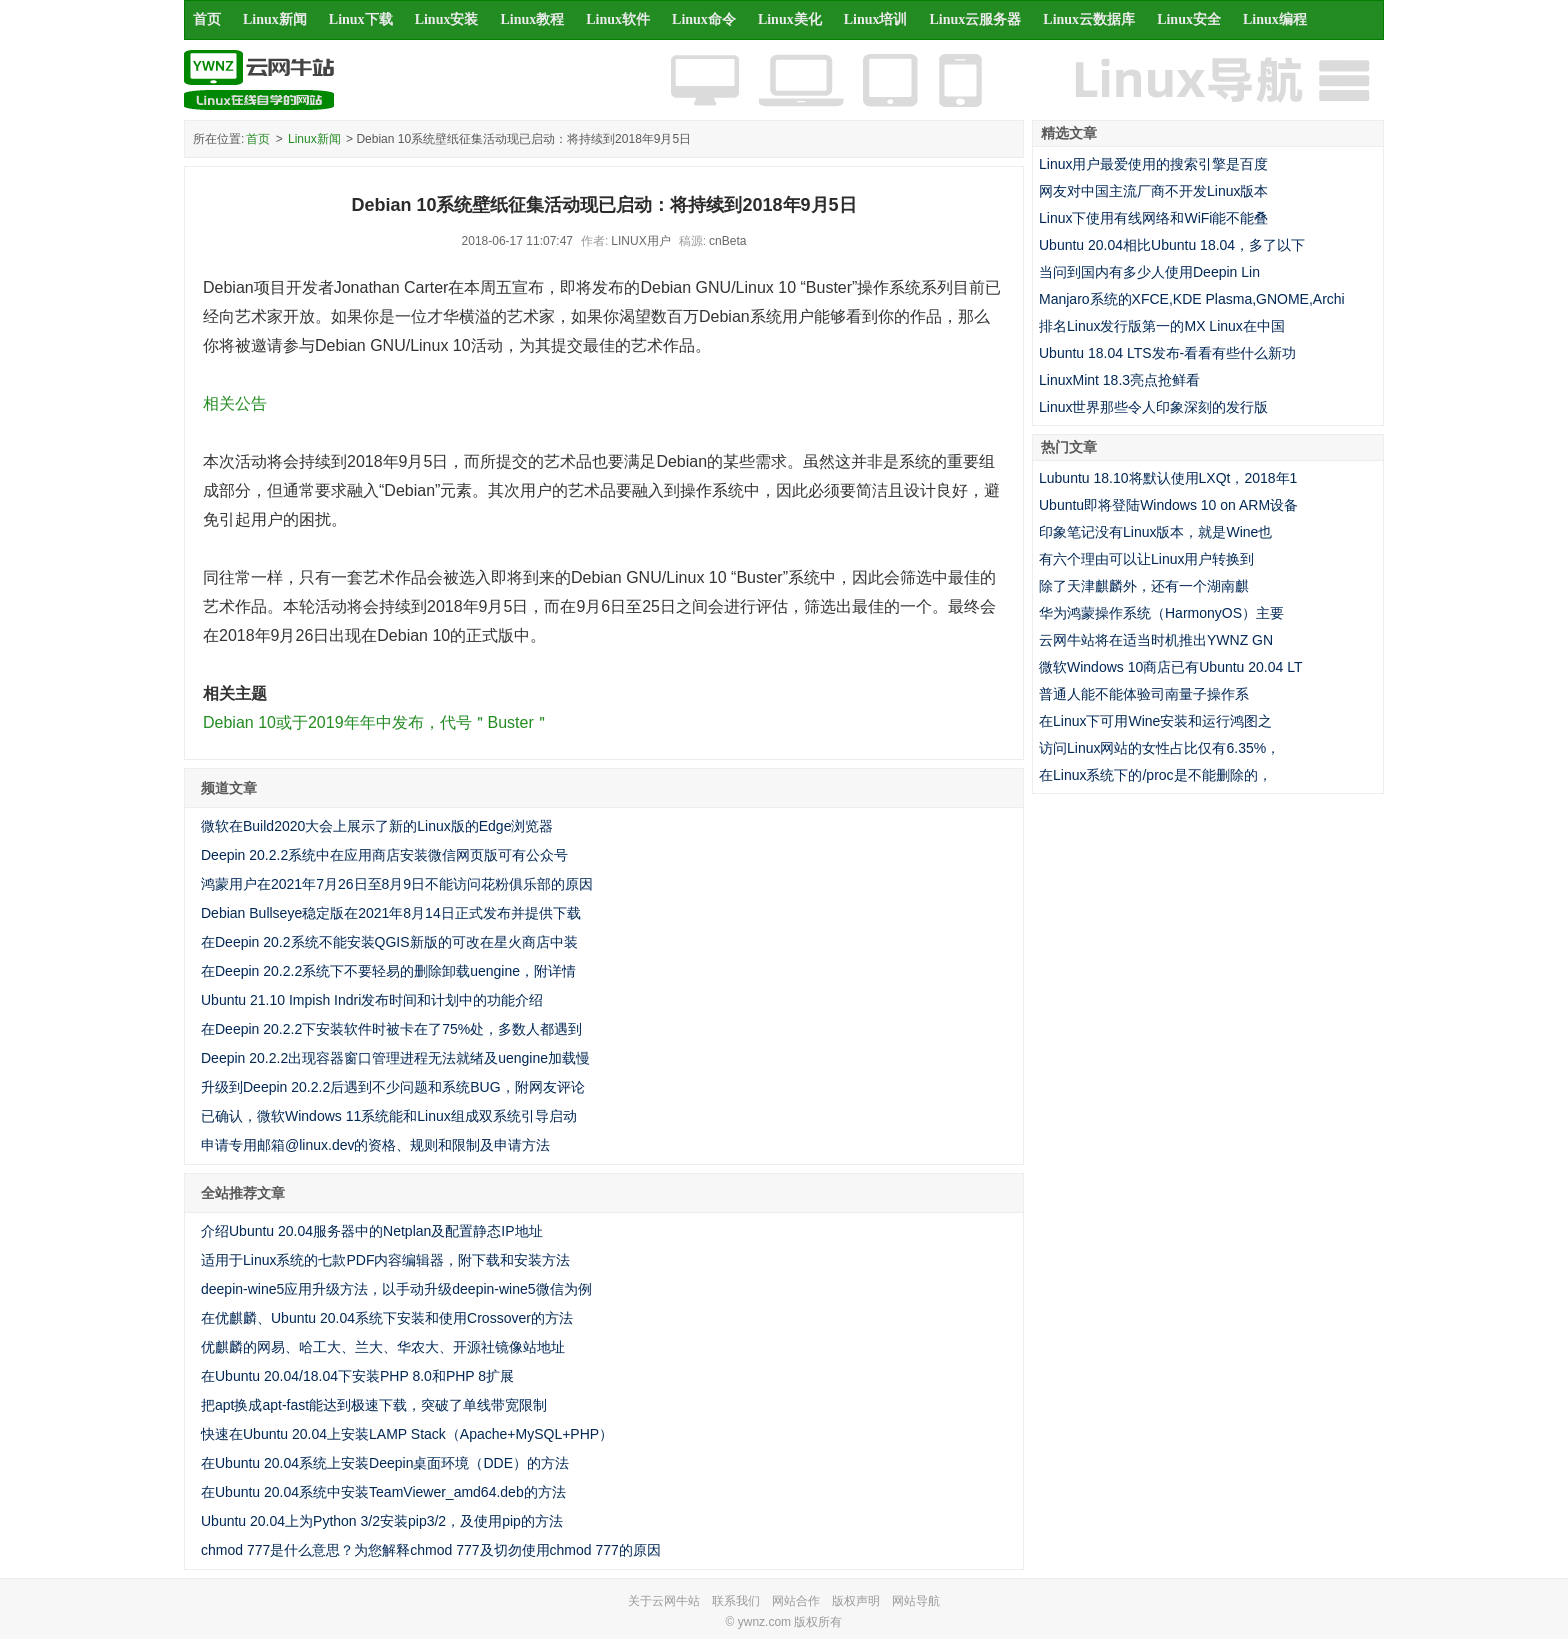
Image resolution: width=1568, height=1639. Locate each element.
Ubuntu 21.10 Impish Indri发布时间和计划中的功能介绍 (372, 1000)
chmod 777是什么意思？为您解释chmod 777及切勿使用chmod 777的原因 (431, 1550)
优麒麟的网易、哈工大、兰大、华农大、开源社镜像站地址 (383, 1347)
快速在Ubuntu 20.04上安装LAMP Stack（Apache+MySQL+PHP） (407, 1434)
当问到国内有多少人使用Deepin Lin (1149, 272)
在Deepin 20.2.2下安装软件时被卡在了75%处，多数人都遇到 (391, 1029)
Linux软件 (618, 19)
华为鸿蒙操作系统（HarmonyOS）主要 (1161, 613)
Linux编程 (1275, 19)
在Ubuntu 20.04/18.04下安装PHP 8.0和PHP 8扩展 (357, 1376)
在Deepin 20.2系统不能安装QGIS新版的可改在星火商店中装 (389, 942)
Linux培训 (876, 19)
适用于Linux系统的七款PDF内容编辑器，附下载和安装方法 (385, 1260)
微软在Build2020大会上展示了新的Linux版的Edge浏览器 (377, 826)
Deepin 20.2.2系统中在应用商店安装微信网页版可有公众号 (384, 855)
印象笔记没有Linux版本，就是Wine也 (1155, 532)
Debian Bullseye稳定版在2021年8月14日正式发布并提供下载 (391, 913)
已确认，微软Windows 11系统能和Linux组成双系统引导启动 (389, 1116)
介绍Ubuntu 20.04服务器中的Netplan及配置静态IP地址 (372, 1231)
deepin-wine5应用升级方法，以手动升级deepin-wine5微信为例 (396, 1289)
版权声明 (856, 1601)
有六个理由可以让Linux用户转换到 (1146, 559)
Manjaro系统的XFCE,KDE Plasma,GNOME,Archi (1192, 299)
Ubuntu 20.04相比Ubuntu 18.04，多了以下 (1172, 245)
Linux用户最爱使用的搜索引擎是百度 (1153, 164)
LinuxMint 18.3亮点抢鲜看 (1119, 380)
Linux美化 (790, 19)
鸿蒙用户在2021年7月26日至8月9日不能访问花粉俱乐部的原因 (397, 884)
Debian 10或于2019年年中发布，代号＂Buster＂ (376, 722)
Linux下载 (361, 19)
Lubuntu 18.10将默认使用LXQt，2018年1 (1168, 478)
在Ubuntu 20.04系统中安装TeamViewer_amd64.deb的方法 (383, 1492)
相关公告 (235, 403)
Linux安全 (1189, 19)
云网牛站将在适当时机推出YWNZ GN (1156, 640)
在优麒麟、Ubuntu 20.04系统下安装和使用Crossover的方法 (387, 1318)
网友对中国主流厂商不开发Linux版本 (1153, 191)
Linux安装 (447, 19)
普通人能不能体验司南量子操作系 (1144, 694)
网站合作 (796, 1601)
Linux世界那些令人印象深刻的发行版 (1153, 407)
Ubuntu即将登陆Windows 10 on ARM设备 (1168, 505)
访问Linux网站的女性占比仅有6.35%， (1159, 748)
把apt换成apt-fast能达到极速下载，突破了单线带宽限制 (374, 1405)
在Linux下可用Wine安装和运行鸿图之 (1155, 721)
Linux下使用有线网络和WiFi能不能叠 (1153, 218)
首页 (207, 19)
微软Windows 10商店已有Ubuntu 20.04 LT (1171, 667)
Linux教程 (532, 19)
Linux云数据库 (1089, 19)
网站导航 (916, 1601)
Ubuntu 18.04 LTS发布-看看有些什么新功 (1167, 353)
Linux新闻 (275, 19)
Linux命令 (704, 19)
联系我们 (736, 1601)
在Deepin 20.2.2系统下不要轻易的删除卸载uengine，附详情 (388, 971)
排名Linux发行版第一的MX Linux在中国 (1162, 326)
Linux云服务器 (976, 19)
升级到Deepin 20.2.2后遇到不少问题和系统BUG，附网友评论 (393, 1087)
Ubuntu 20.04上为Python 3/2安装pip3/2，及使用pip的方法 (382, 1521)
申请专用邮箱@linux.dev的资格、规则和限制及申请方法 (375, 1145)
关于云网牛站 (664, 1601)
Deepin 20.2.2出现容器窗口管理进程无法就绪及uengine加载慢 (395, 1058)
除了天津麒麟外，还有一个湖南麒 (1144, 586)
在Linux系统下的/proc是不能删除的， (1155, 775)
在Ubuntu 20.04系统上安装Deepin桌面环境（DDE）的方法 (385, 1463)
